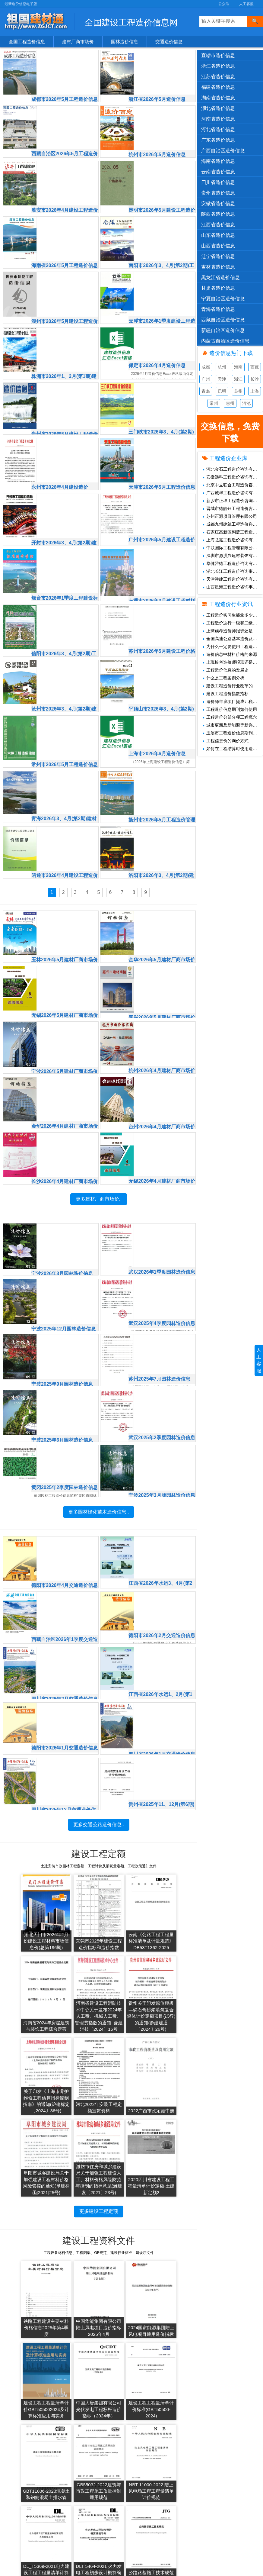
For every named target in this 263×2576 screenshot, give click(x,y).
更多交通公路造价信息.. (98, 1794)
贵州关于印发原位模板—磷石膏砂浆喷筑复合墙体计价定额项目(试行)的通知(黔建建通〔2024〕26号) (74, 1988)
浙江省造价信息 (218, 66)
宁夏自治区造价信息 (223, 298)
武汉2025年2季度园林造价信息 (162, 1372)
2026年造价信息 (86, 2454)
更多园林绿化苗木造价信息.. (98, 1486)
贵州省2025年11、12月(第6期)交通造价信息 (160, 1734)
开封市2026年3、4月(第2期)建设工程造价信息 (64, 491)
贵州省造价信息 (218, 192)
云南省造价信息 (218, 171)
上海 (254, 391)
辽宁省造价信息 (218, 256)
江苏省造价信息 (218, 76)
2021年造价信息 (86, 2501)
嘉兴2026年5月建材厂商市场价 (162, 955)
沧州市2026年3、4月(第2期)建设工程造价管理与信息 (64, 655)
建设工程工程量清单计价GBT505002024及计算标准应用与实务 (171, 2218)
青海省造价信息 (218, 309)
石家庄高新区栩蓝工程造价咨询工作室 (232, 532)
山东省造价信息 (218, 235)
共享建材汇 (142, 2454)
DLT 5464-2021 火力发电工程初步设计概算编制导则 (123, 2388)
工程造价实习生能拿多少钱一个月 (232, 615)
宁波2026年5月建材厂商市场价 (65, 1010)
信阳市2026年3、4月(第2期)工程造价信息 (64, 600)
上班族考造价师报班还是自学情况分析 (232, 630)
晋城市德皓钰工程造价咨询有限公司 (232, 508)
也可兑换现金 (230, 434)
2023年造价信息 (86, 2482)
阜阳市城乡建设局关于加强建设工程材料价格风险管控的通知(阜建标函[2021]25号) (74, 2075)
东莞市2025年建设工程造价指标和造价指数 (74, 1912)
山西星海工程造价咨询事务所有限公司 (232, 587)
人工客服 (246, 4)
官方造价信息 (24, 2454)
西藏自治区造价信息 (223, 319)
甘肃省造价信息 (218, 288)
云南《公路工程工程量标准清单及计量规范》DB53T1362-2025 (123, 1912)
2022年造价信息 (86, 2491)
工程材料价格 (24, 2510)
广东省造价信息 (218, 140)
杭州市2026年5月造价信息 (159, 109)
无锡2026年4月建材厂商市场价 (162, 1119)
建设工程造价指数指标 (225, 693)
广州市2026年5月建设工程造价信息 (162, 491)
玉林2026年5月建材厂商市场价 (65, 901)
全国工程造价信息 (27, 41)
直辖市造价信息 (218, 55)
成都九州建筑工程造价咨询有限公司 (232, 524)
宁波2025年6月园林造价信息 (65, 1371)
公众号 (223, 4)
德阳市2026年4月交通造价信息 (65, 1516)
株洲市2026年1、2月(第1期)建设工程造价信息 (64, 328)
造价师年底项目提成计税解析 (231, 701)
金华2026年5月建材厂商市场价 (162, 901)
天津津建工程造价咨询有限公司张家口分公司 (232, 579)
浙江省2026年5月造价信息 (159, 54)
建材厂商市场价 (78, 41)
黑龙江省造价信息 (220, 277)
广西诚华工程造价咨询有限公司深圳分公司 (232, 492)
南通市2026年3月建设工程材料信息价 (162, 546)
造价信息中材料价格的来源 (229, 654)
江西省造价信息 (218, 224)
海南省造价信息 (218, 161)
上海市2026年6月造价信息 (159, 708)
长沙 (254, 379)
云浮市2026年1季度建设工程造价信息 (162, 274)
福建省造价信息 (218, 87)
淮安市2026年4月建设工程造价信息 (65, 165)
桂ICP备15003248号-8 (182, 2567)
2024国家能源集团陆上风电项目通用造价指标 (123, 2222)
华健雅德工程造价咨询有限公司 (232, 563)
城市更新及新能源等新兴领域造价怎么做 (232, 725)
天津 (222, 379)
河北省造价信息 (218, 129)
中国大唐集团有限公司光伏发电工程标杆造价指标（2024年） (25, 2305)
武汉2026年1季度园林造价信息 (162, 1209)
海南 (238, 367)
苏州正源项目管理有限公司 (229, 516)
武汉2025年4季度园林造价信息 (162, 1263)
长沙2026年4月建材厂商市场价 (65, 1119)
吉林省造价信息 (218, 266)
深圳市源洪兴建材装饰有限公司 (232, 555)
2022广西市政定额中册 (25, 2081)
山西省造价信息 (218, 245)
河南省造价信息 (218, 118)
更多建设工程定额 (98, 2103)
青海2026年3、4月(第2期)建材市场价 (64, 763)
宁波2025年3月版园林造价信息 (162, 1426)
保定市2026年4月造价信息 (159, 327)
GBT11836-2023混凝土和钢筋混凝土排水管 (123, 2305)
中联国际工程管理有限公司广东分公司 (232, 547)
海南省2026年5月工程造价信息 (65, 219)
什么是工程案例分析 (223, 677)
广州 (205, 379)
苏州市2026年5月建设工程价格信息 (162, 600)
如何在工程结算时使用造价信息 (232, 748)
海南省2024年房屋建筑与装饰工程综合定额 (172, 1912)
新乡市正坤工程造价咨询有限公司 (232, 500)
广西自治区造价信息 (223, 150)
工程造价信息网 (146, 2463)
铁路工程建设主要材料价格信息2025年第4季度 (25, 2222)
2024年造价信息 (86, 2473)
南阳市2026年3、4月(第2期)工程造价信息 (161, 219)
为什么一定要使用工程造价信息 (232, 646)
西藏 (254, 367)
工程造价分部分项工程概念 (229, 717)
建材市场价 (22, 2463)
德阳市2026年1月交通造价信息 (65, 1680)
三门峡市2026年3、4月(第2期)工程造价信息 (160, 382)
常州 (214, 403)
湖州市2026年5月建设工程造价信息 (65, 274)
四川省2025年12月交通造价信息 (66, 1734)
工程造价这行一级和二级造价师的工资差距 (232, 623)
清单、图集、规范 (28, 2491)
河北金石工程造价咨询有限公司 (232, 469)
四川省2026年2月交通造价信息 (65, 1625)
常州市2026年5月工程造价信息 (65, 709)
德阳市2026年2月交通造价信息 (162, 1571)
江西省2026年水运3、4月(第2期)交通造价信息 (163, 1516)
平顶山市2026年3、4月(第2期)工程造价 (160, 655)
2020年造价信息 (86, 2510)
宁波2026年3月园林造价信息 (65, 1208)
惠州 (230, 403)
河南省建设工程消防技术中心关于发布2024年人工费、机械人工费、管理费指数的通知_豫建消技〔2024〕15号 (25, 1985)
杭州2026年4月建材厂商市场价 (162, 1010)
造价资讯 (19, 2519)
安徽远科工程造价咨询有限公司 (232, 477)
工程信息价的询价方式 (225, 740)
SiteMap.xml (203, 2482)
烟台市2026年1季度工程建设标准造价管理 (65, 546)
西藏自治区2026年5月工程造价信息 (65, 110)
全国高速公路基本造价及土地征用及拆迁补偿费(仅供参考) (232, 638)
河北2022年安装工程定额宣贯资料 (172, 1998)
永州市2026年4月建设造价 (62, 435)
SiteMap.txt (202, 2491)
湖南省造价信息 (218, 97)
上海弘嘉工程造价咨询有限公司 (232, 539)
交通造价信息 (168, 41)
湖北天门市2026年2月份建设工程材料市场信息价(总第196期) (25, 1912)
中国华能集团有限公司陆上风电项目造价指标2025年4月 (74, 2222)
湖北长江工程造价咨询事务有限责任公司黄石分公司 (232, 571)
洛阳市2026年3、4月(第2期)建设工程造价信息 (161, 818)
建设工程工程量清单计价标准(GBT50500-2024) (74, 2305)
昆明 (222, 391)
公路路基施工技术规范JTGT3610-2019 (171, 2391)
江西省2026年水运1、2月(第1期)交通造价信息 (163, 1625)
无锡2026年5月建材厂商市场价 (65, 955)
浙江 (238, 379)
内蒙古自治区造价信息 (225, 340)
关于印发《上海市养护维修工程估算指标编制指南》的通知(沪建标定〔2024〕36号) (123, 1992)
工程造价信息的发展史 (225, 670)
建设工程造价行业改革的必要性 (232, 685)
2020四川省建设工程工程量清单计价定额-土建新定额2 (172, 2078)
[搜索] (255, 21)
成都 (205, 367)
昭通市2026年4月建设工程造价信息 (65, 818)
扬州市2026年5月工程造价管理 (162, 763)
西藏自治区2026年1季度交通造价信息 (65, 1571)
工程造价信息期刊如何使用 (229, 709)
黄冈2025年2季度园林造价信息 (65, 1426)
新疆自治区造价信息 (223, 330)
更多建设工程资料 (98, 2412)
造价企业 (19, 2501)
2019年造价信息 (86, 2519)
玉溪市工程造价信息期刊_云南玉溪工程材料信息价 (232, 732)
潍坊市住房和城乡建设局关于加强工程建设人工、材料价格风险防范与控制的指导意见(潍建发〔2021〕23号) (122, 2068)
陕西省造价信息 (218, 214)
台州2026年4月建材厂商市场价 (162, 1064)
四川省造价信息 (218, 182)
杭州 (222, 367)
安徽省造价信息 (218, 203)
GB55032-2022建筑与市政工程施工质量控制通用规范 (172, 2305)
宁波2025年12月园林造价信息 (66, 1262)
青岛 (205, 391)
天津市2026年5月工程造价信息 (162, 437)
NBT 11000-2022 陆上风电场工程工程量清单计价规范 (25, 2388)
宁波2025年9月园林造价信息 (65, 1316)
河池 (246, 403)
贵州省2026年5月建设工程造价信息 (65, 382)
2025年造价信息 (86, 2463)
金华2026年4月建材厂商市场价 (65, 1064)
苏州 (238, 391)
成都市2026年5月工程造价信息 (65, 56)
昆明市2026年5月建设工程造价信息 (162, 165)
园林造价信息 (124, 41)
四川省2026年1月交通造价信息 (162, 1680)
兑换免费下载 (204, 2473)
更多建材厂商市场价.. (99, 1178)
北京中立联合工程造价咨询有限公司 (232, 484)
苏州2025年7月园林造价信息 (162, 1316)
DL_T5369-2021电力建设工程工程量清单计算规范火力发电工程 (74, 2384)
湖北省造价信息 (218, 108)
